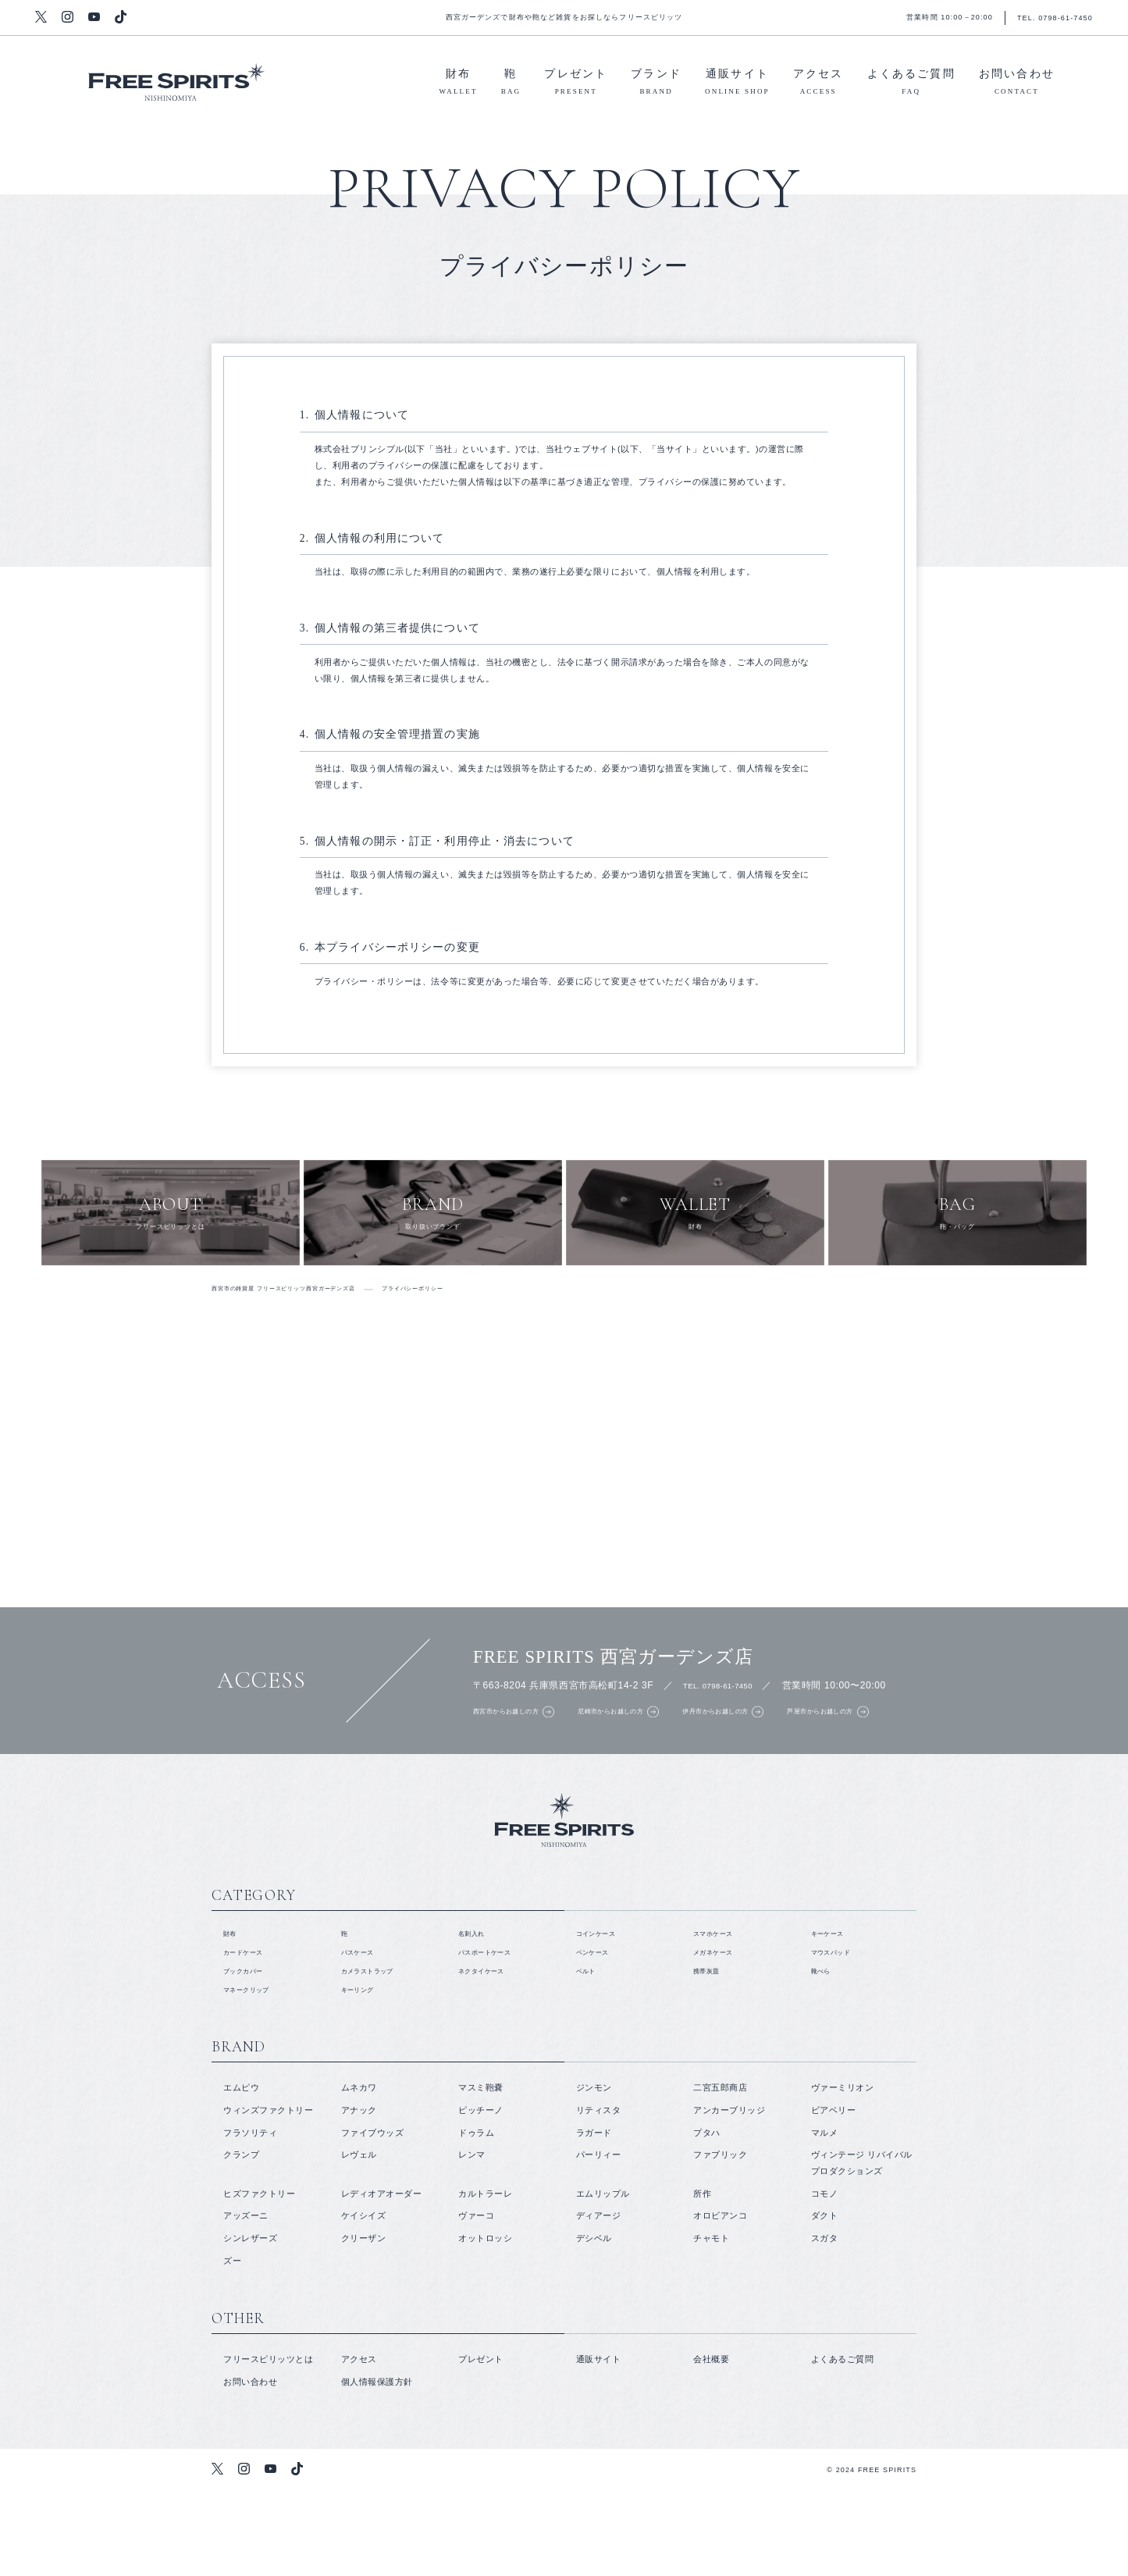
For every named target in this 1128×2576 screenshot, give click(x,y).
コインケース (603, 2007)
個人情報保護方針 (377, 2467)
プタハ (707, 2218)
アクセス (818, 84)
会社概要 (711, 2445)
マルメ (824, 2218)
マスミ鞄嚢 (481, 2174)
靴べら (824, 2052)
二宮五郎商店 (720, 2174)
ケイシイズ (363, 2301)
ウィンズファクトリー (268, 2196)
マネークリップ (254, 2075)
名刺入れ (476, 2007)
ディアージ (598, 2301)
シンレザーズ (250, 2324)
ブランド (656, 84)
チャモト (711, 2324)
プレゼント (575, 84)
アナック (359, 2196)
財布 (458, 84)
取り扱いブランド (433, 1227)
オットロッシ (485, 2324)
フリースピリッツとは (170, 1227)
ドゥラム (476, 2218)
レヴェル (359, 2240)
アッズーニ (246, 2301)
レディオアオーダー (381, 2279)
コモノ (824, 2279)
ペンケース (598, 2030)
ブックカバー (250, 2052)
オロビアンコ (720, 2301)
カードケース (250, 2030)
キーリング (363, 2075)
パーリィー (598, 2240)
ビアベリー (833, 2196)
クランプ (241, 2240)
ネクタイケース (489, 2052)
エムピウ (241, 2174)
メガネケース (720, 2030)
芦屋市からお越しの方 (912, 1745)
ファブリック (720, 2240)
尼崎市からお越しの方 (646, 1745)
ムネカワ (359, 2174)
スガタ (824, 2324)
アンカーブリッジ (729, 2196)
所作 (702, 2279)
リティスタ (598, 2196)
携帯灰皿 (711, 2052)
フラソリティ (250, 2218)
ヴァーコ (476, 2301)
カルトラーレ (485, 2279)
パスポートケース (494, 2030)
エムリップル (603, 2279)
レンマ (472, 2240)
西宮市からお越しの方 (513, 1745)
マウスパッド (838, 2030)
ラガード (594, 2218)
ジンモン (594, 2174)
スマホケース (720, 2007)
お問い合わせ (1017, 84)
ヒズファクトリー (259, 2279)
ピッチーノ (481, 2196)
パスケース (363, 2030)
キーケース (833, 2007)
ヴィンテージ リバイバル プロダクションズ (862, 2248)
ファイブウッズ (372, 2218)
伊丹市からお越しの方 (779, 1745)
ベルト (589, 2052)
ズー (232, 2346)
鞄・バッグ (957, 1227)
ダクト (824, 2301)
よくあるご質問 (911, 84)
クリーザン (363, 2324)
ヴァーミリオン (842, 2174)
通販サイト (737, 84)
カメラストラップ (377, 2052)
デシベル (594, 2324)
